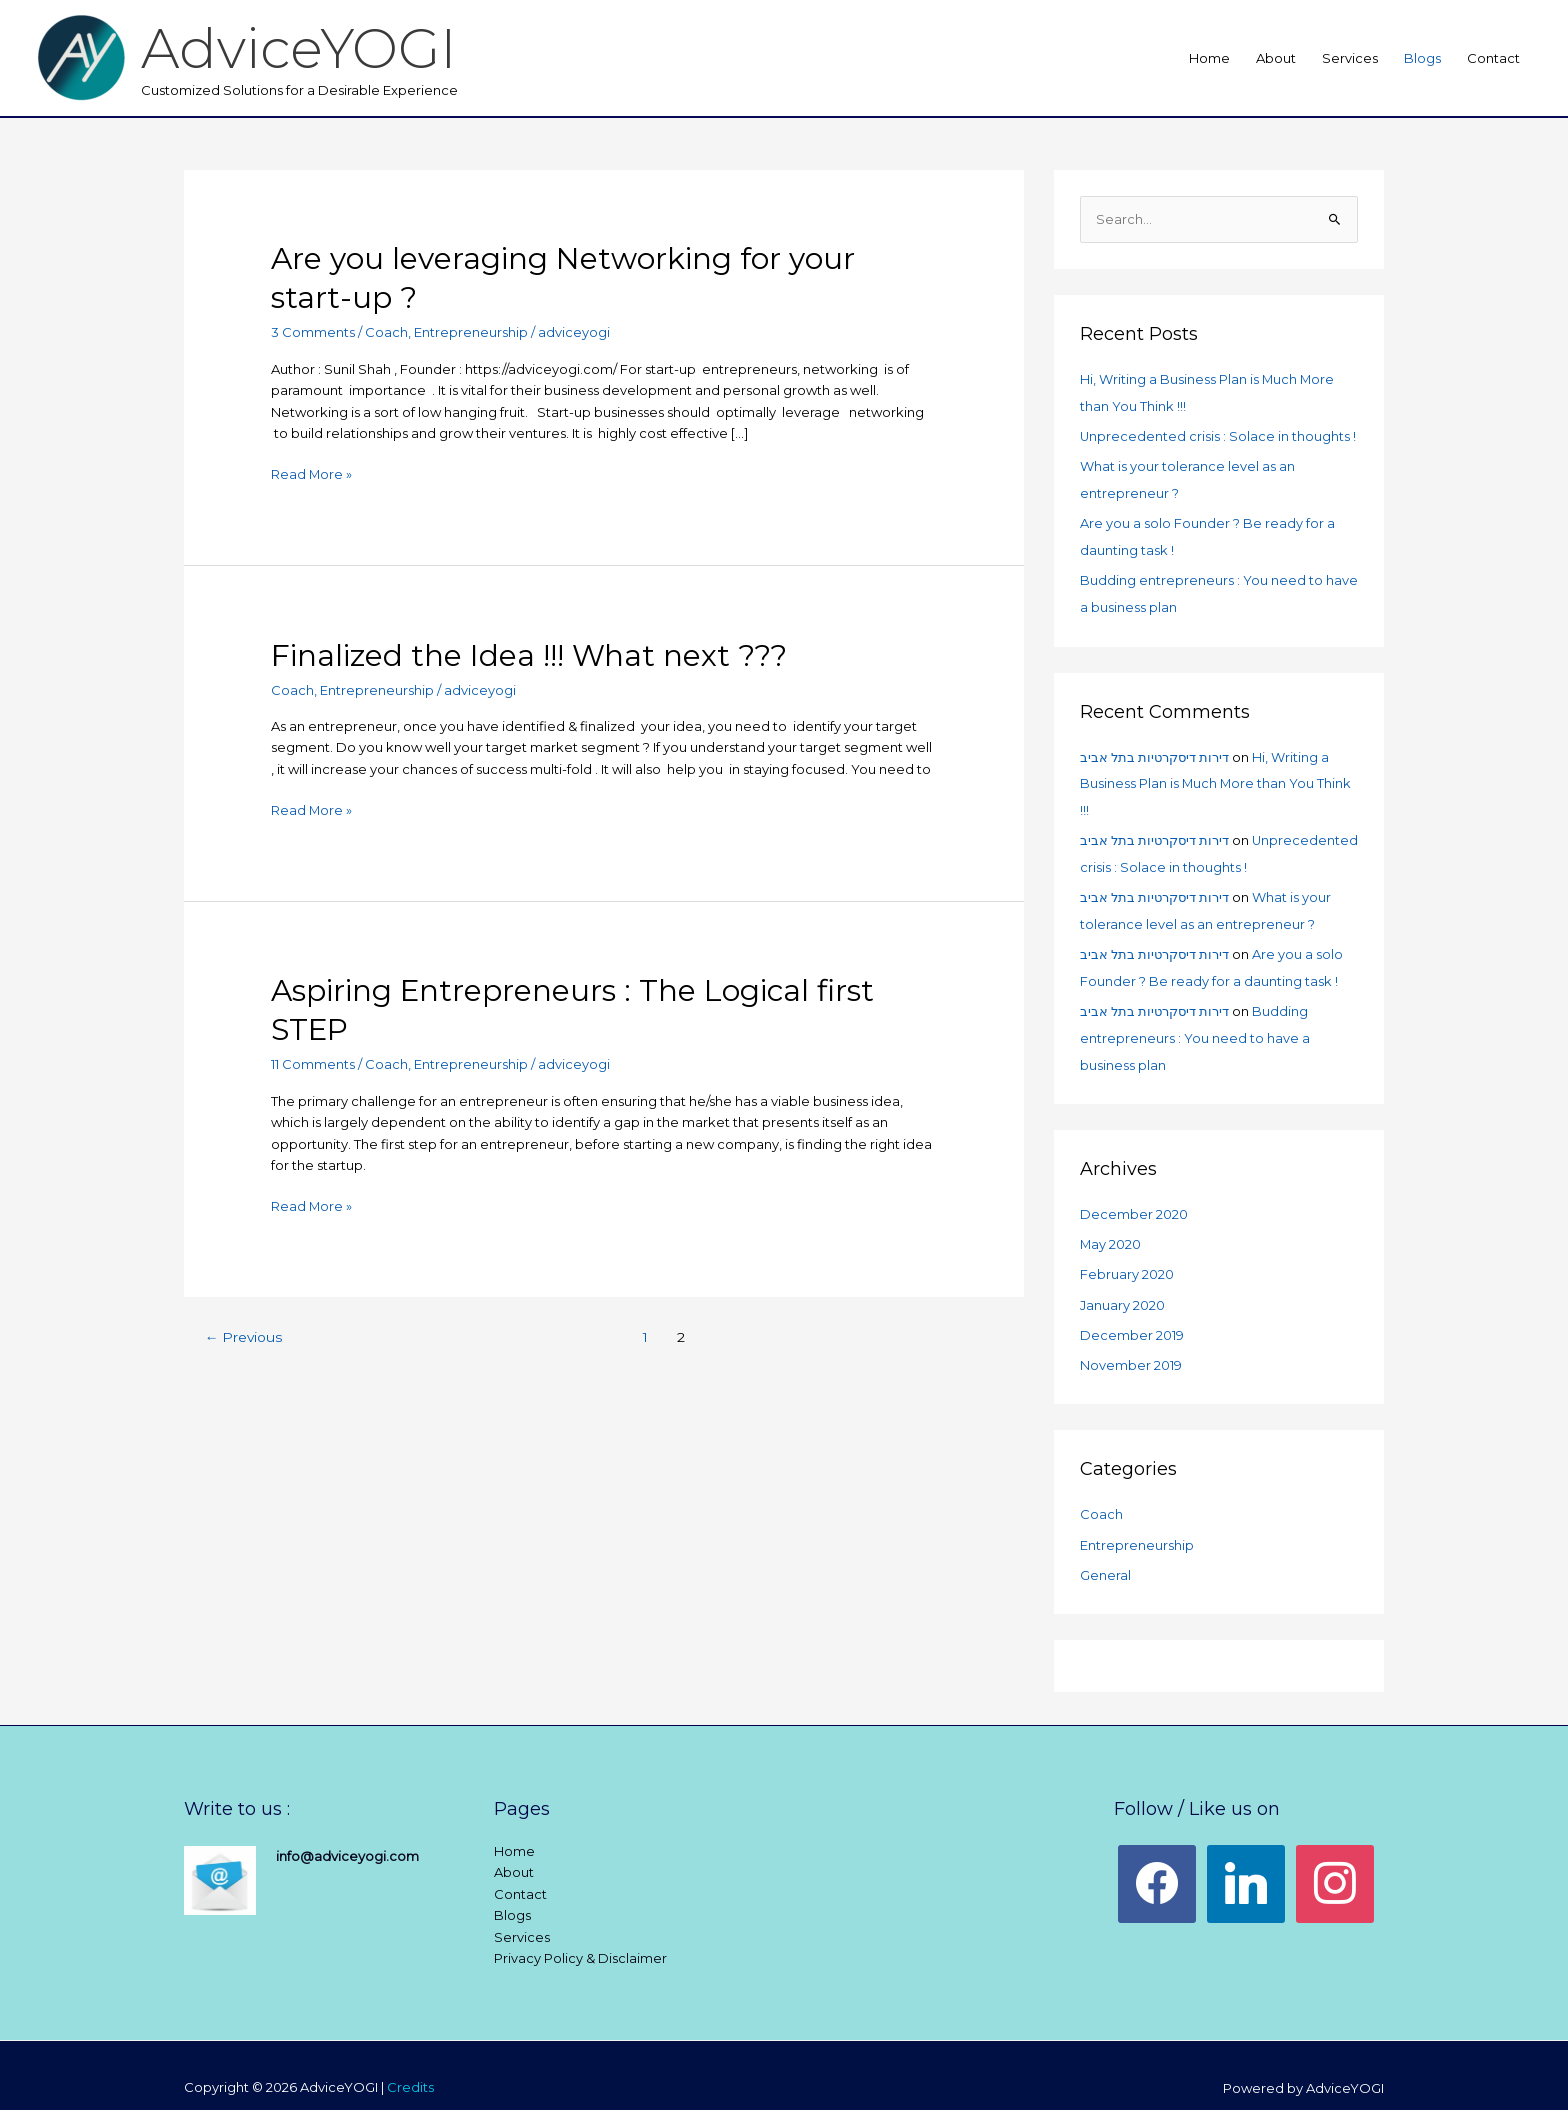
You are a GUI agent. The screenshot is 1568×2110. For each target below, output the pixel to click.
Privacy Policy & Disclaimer (580, 1934)
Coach (386, 332)
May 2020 (1111, 1227)
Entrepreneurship (471, 332)
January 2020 (1122, 1285)
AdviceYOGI (301, 47)
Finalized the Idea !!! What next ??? (529, 654)
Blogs (1422, 58)
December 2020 (1134, 1197)
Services (1350, 58)
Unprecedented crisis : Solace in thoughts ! (1218, 435)
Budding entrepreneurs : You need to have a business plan (1195, 1022)
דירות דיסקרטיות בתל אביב (1154, 749)
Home (1209, 58)
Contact (1493, 58)
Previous (245, 1335)
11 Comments (313, 1063)
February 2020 (1127, 1256)
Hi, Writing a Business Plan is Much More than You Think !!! (1216, 775)
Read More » (312, 472)
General (1105, 1551)
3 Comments (313, 332)
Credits (410, 2063)
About (1276, 58)
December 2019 (1132, 1314)
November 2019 (1131, 1344)
